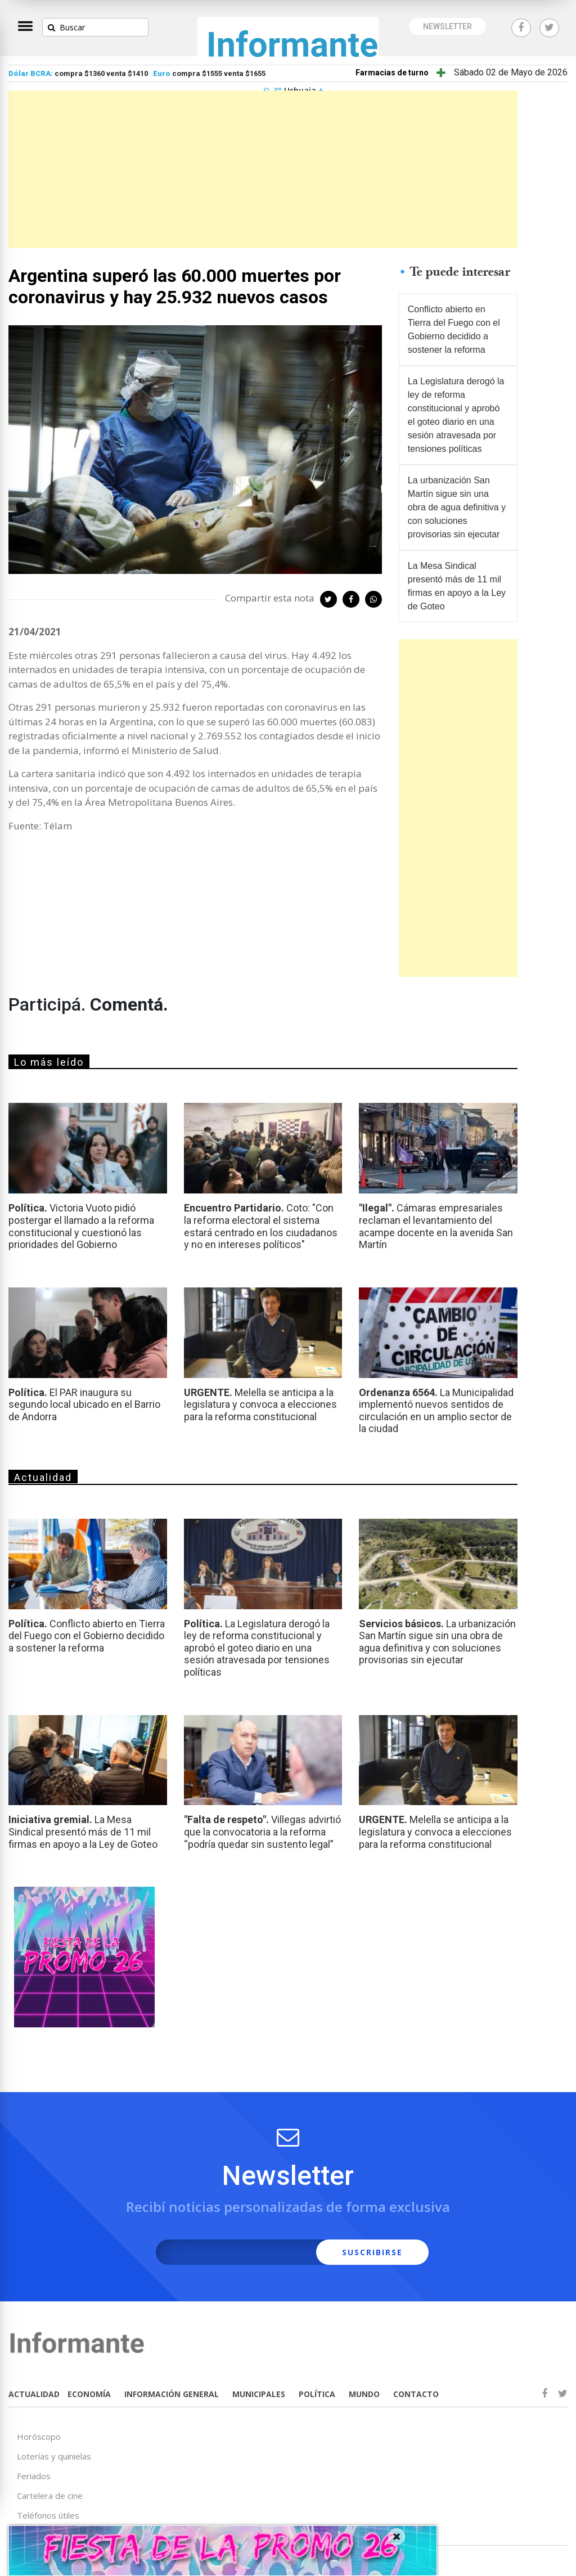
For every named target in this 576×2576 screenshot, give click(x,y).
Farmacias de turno (392, 72)
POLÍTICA (317, 2394)
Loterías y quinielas (54, 2456)
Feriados (34, 2475)
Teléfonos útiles (48, 2515)
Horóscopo (39, 2436)
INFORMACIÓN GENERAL (171, 2394)
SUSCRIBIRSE (372, 2252)
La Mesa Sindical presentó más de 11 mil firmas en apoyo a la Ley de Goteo (457, 586)
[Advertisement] (263, 169)
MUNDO (364, 2394)
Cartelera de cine (50, 2495)
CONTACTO (416, 2394)
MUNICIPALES (258, 2394)
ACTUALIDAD (34, 2394)
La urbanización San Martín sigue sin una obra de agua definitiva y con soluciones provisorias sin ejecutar (457, 507)
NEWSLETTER (447, 26)
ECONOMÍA (89, 2394)
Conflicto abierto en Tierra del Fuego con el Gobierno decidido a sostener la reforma (454, 329)
